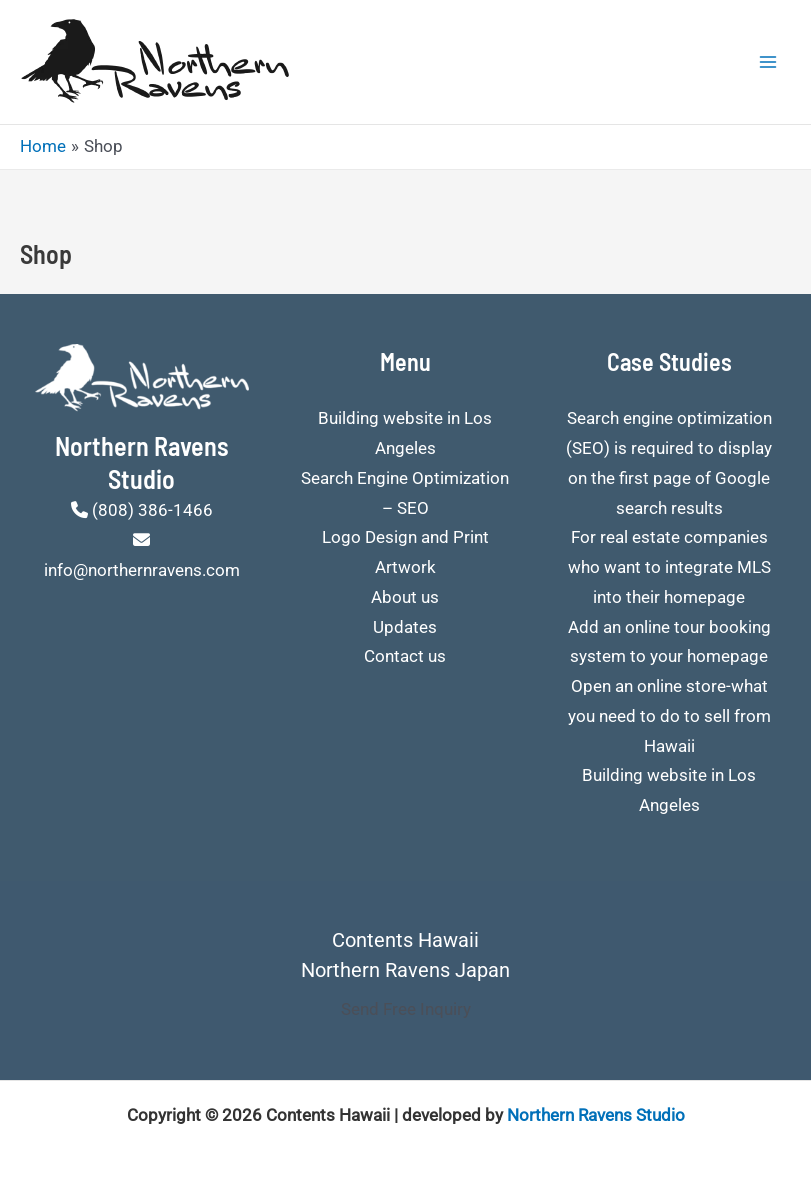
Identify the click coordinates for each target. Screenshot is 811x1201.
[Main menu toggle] (769, 62)
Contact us (405, 656)
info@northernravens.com (142, 570)
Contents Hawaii (405, 940)
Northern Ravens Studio (596, 1115)
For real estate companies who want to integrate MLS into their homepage (669, 567)
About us (405, 597)
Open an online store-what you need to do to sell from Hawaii (669, 716)
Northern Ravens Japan (405, 970)
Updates (405, 627)
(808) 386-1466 (152, 510)
